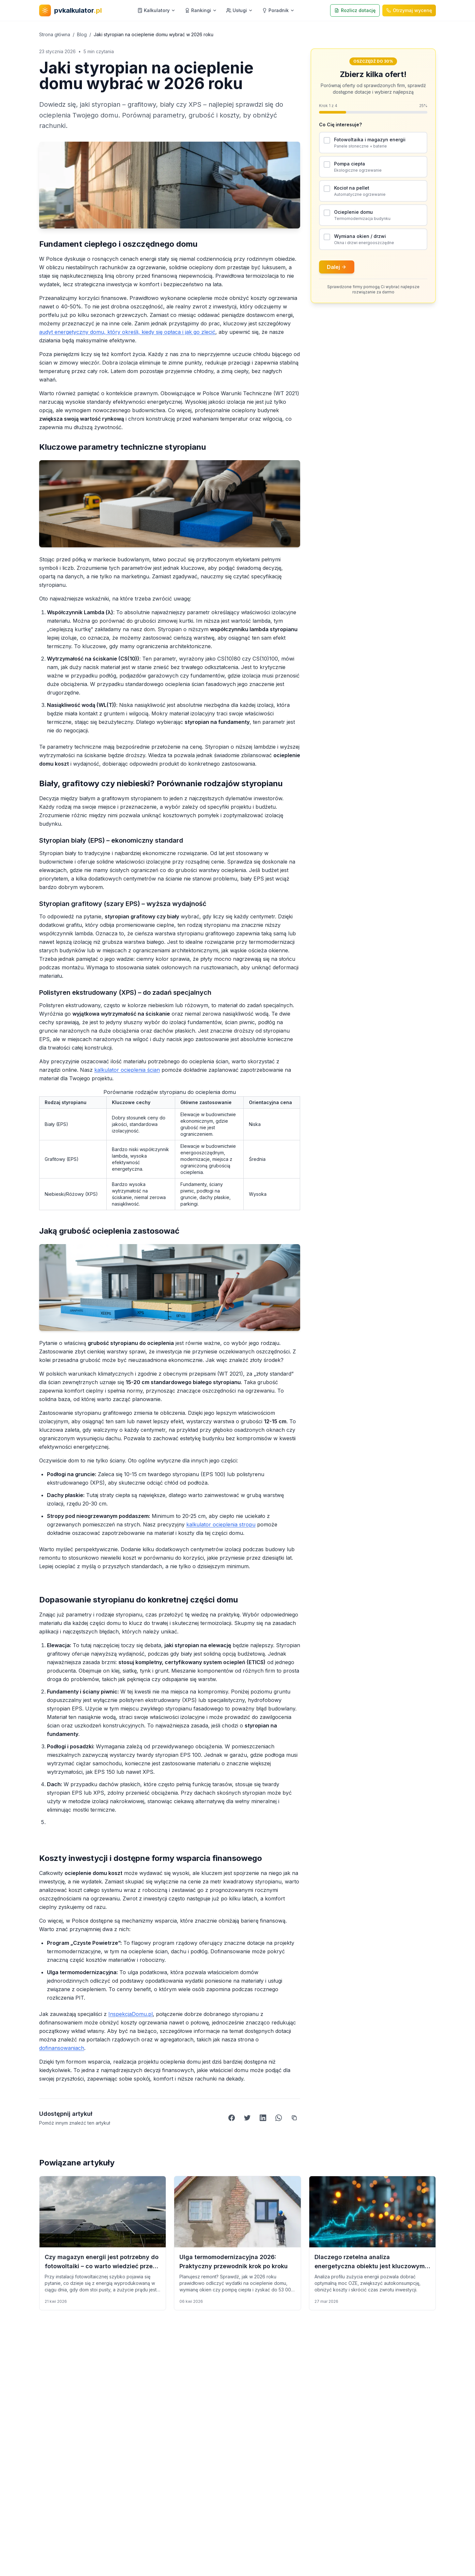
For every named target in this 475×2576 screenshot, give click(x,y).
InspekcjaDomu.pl (130, 2014)
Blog (82, 34)
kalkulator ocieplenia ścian (127, 1070)
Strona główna (54, 34)
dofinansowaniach (61, 2048)
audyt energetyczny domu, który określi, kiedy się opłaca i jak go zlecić (127, 332)
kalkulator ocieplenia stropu (220, 1524)
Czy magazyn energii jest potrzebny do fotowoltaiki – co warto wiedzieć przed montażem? (102, 2266)
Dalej (336, 267)
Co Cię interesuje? (340, 124)
